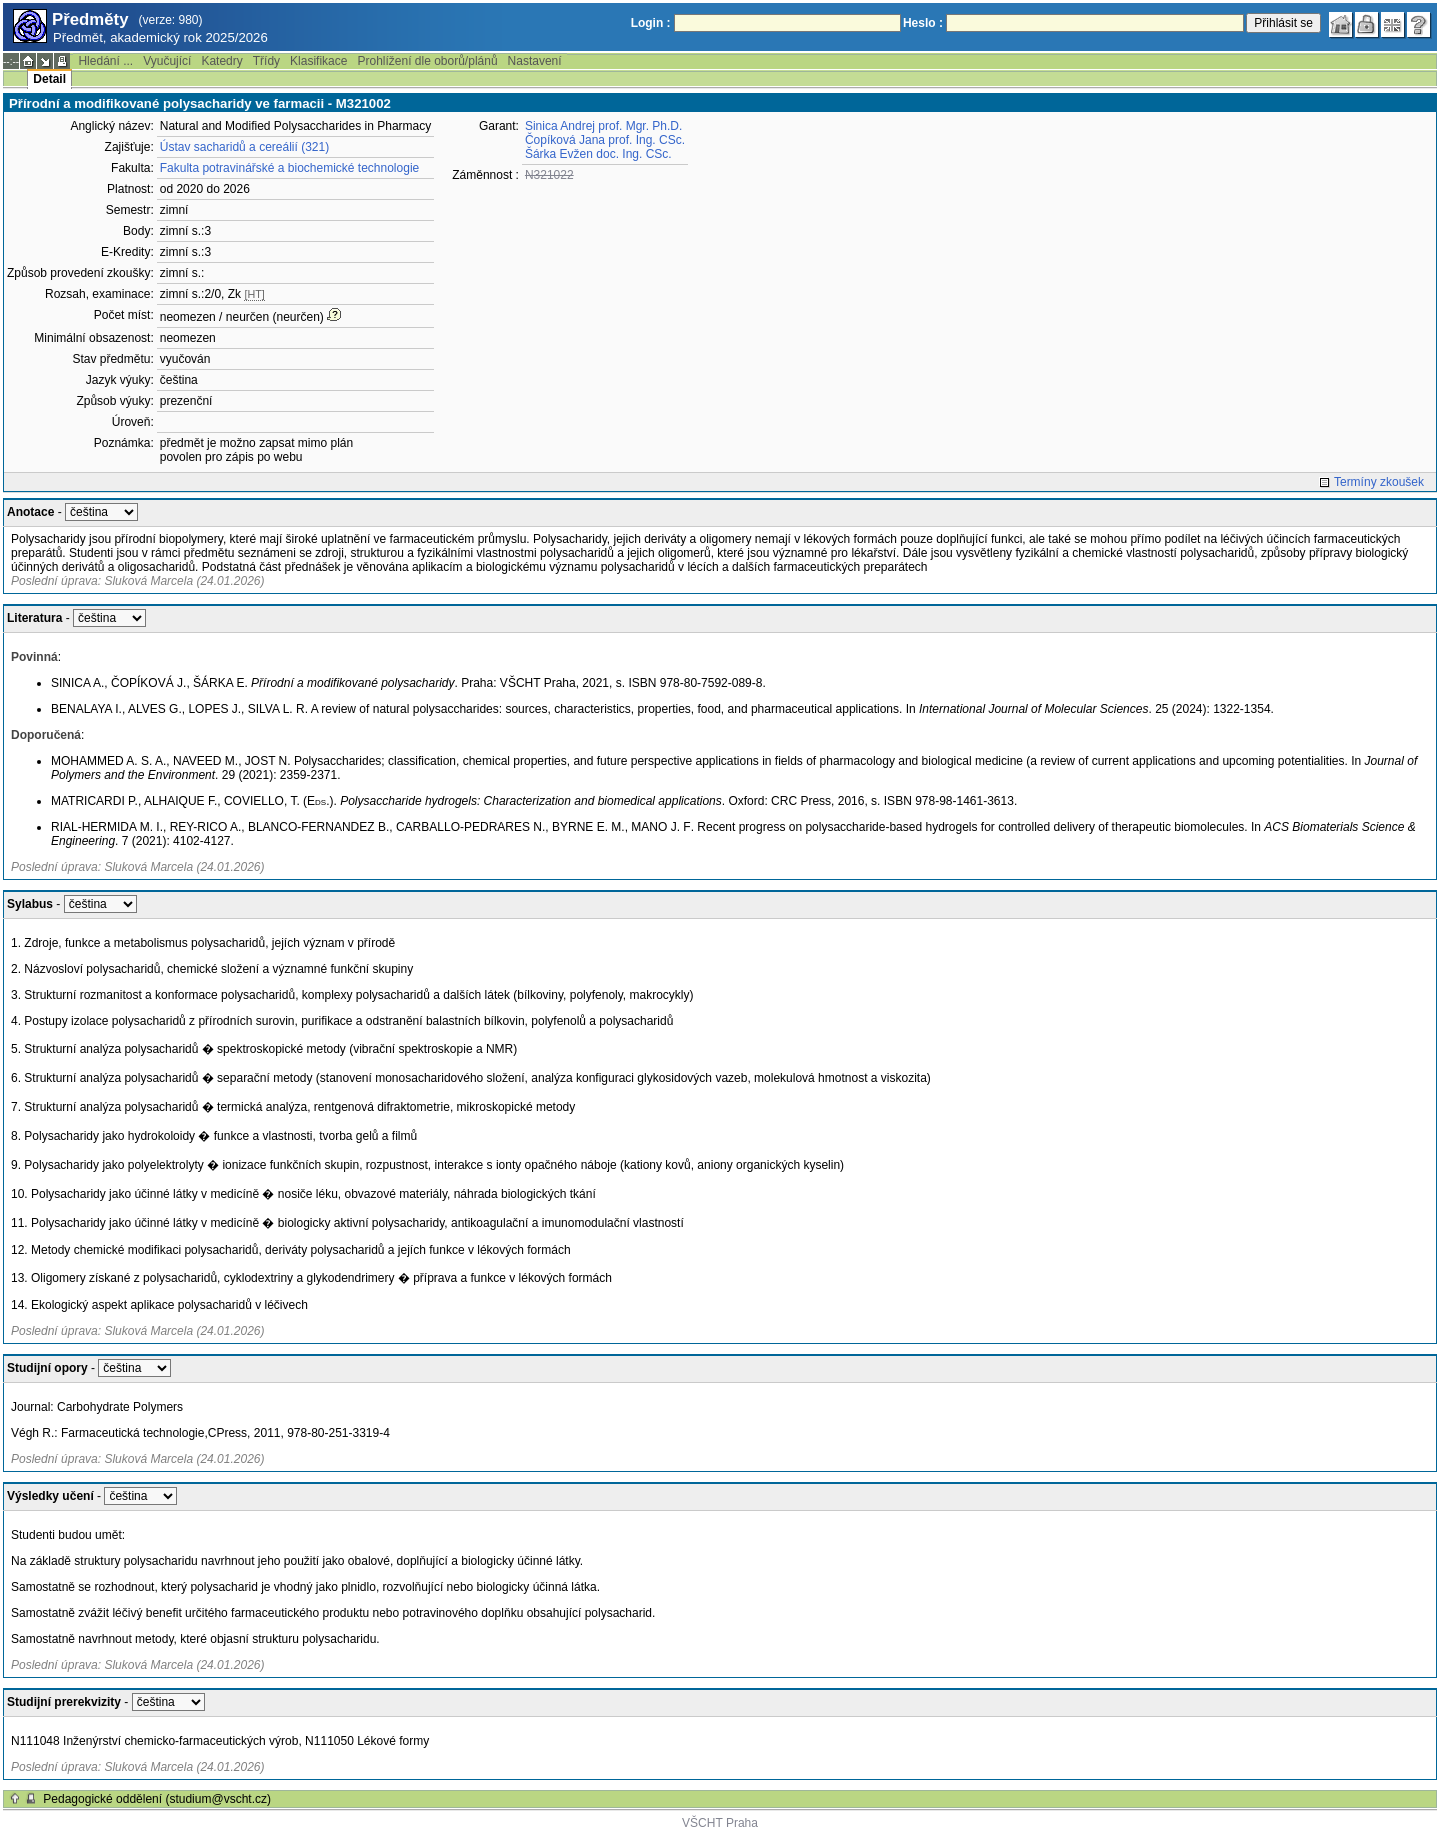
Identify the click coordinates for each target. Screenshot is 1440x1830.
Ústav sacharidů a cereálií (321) (244, 147)
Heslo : (923, 23)
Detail (49, 79)
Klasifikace (318, 61)
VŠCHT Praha (720, 1823)
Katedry (221, 61)
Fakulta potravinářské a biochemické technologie (289, 168)
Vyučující (167, 61)
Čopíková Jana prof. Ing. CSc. (605, 140)
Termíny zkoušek (1379, 482)
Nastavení (535, 61)
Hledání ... (105, 61)
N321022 (549, 175)
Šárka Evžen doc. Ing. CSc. (598, 154)
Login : (651, 23)
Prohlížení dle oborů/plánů (427, 61)
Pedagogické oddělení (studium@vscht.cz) (157, 1799)
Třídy (266, 61)
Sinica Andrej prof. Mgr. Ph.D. (603, 126)
